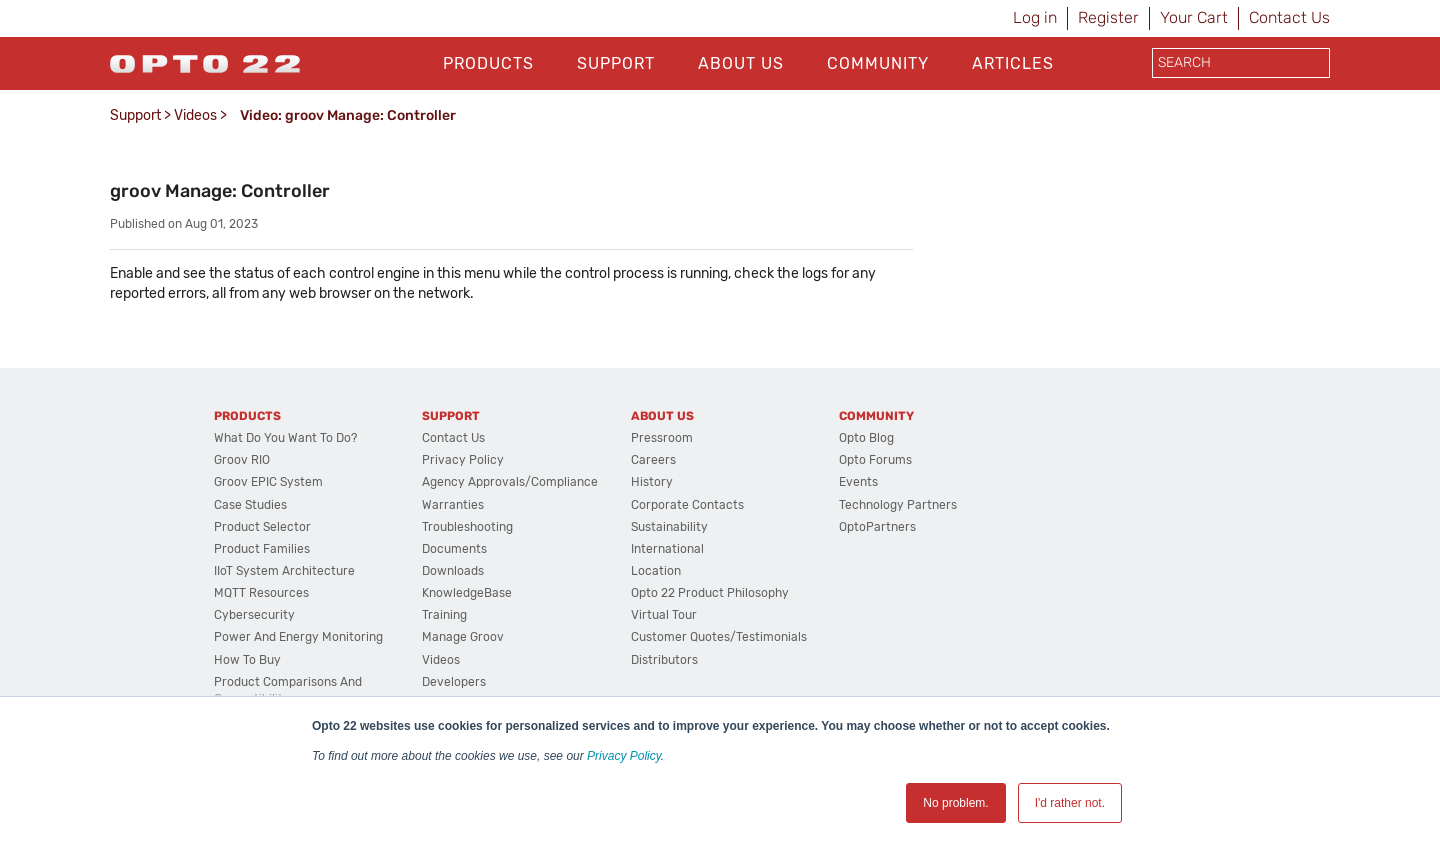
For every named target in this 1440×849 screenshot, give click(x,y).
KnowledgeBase (467, 593)
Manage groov (463, 637)
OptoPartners (877, 527)
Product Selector (262, 527)
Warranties (453, 505)
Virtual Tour (664, 615)
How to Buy (247, 660)
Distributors (664, 660)
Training (444, 615)
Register (1108, 17)
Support (616, 63)
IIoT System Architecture (284, 571)
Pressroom (662, 438)
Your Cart (1194, 17)
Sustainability (669, 527)
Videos (195, 115)
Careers (653, 460)
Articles (1013, 63)
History (652, 482)
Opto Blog (866, 438)
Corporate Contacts (687, 505)
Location (656, 571)
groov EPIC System (268, 482)
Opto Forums (875, 460)
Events (858, 482)
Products (488, 63)
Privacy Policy (624, 756)
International (667, 549)
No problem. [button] (955, 803)
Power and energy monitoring (298, 637)
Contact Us (1289, 17)
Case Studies (250, 505)
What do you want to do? (285, 438)
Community (878, 63)
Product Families (262, 549)
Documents (454, 549)
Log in (1035, 17)
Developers (454, 682)
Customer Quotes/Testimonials (719, 637)
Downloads (453, 571)
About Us (741, 63)
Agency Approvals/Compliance (510, 482)
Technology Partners (898, 505)
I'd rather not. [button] (1070, 803)
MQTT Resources (261, 593)
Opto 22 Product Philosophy (710, 593)
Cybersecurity (254, 615)
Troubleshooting (467, 527)
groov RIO (242, 460)
